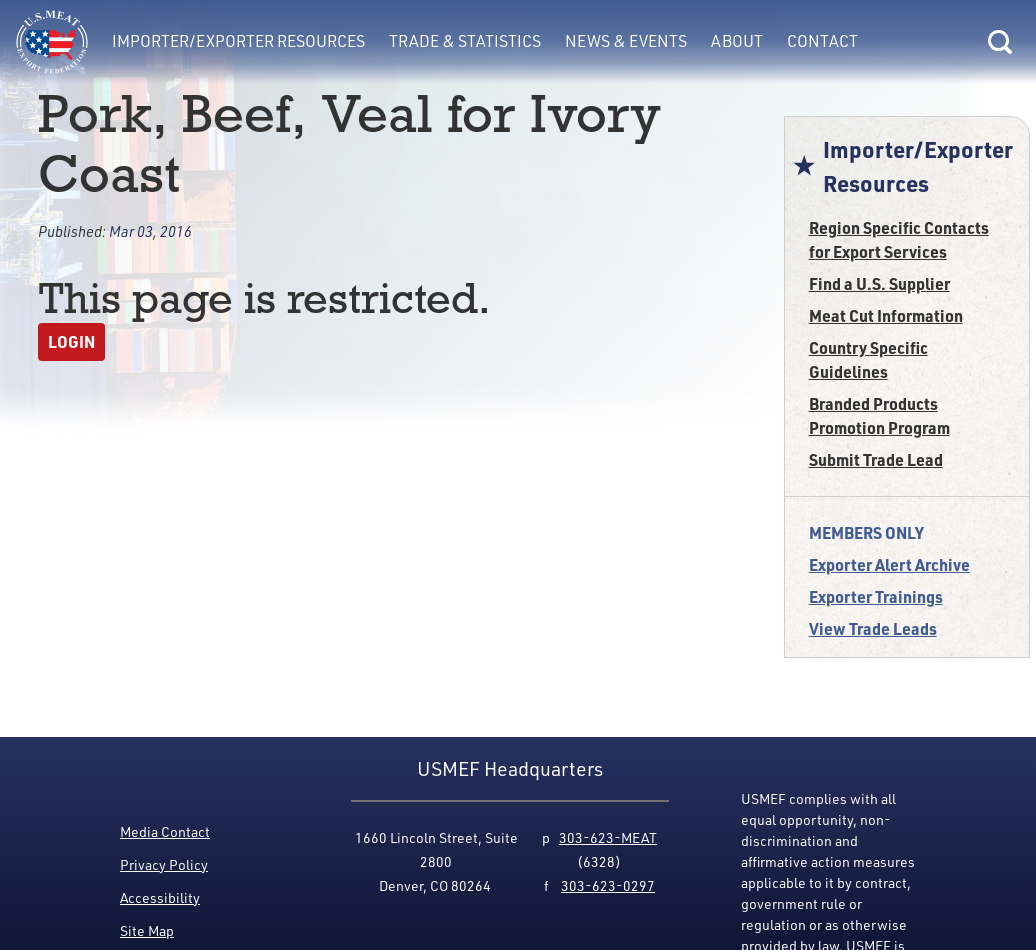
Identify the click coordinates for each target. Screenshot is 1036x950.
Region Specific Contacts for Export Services (899, 239)
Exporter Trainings (876, 596)
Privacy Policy (164, 864)
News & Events (626, 41)
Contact (822, 41)
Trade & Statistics (465, 41)
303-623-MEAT (608, 837)
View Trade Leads (873, 628)
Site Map (147, 930)
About (737, 41)
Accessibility (160, 897)
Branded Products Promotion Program (879, 415)
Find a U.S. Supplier (879, 283)
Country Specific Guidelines (868, 359)
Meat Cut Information (886, 315)
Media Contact (165, 831)
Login (71, 341)
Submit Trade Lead (876, 459)
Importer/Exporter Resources (238, 41)
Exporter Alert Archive (889, 564)
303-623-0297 (608, 885)
